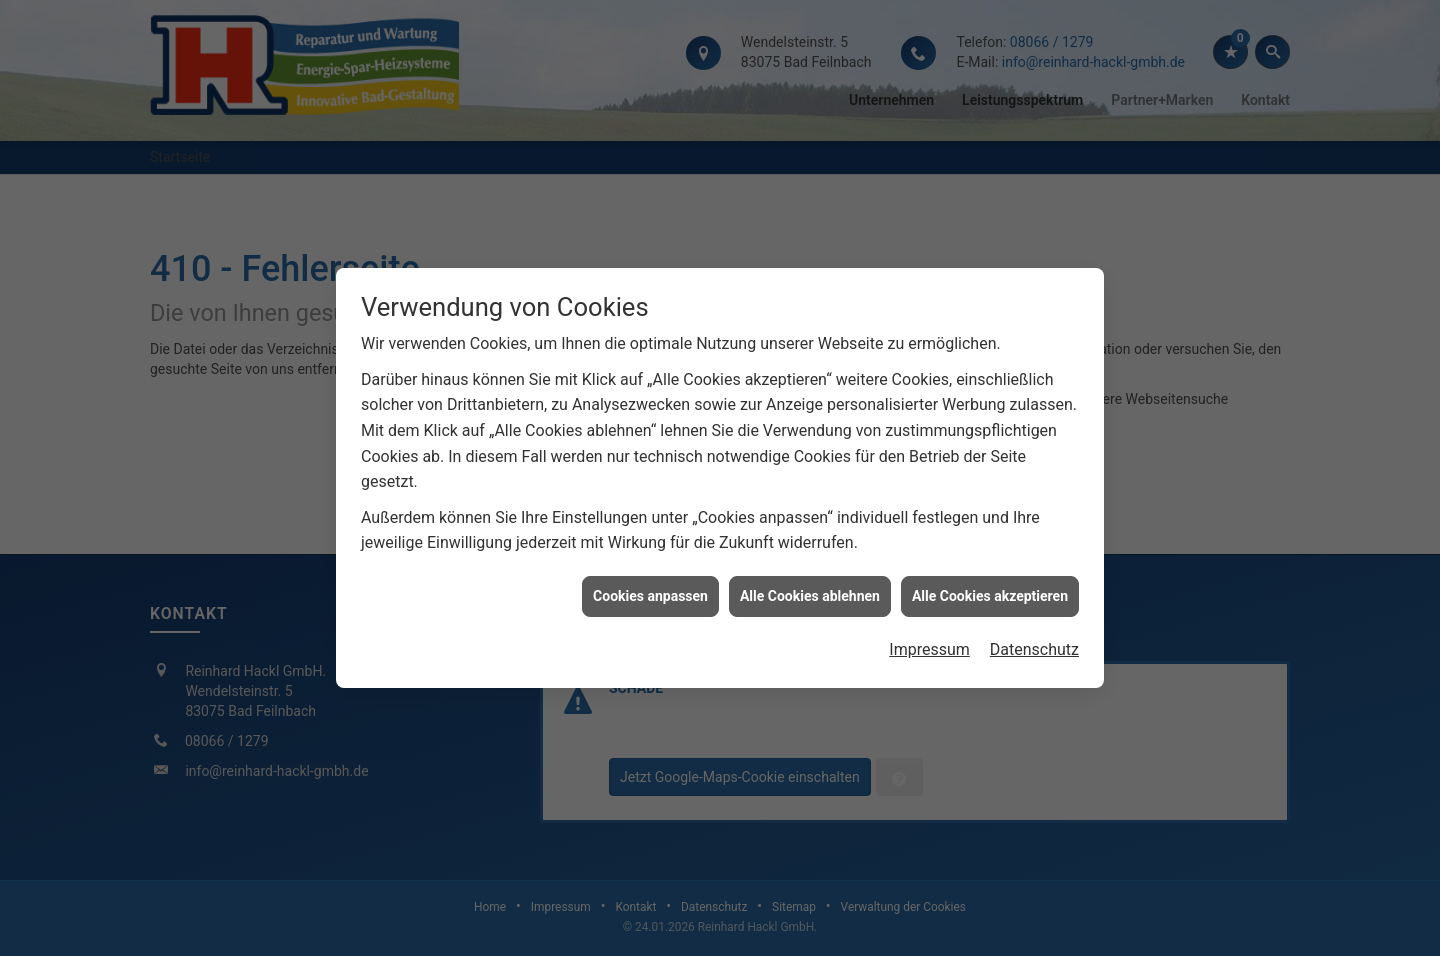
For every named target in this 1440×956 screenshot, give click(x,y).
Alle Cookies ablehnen (810, 594)
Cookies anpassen (650, 594)
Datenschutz (1034, 648)
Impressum (929, 648)
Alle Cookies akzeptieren (990, 594)
